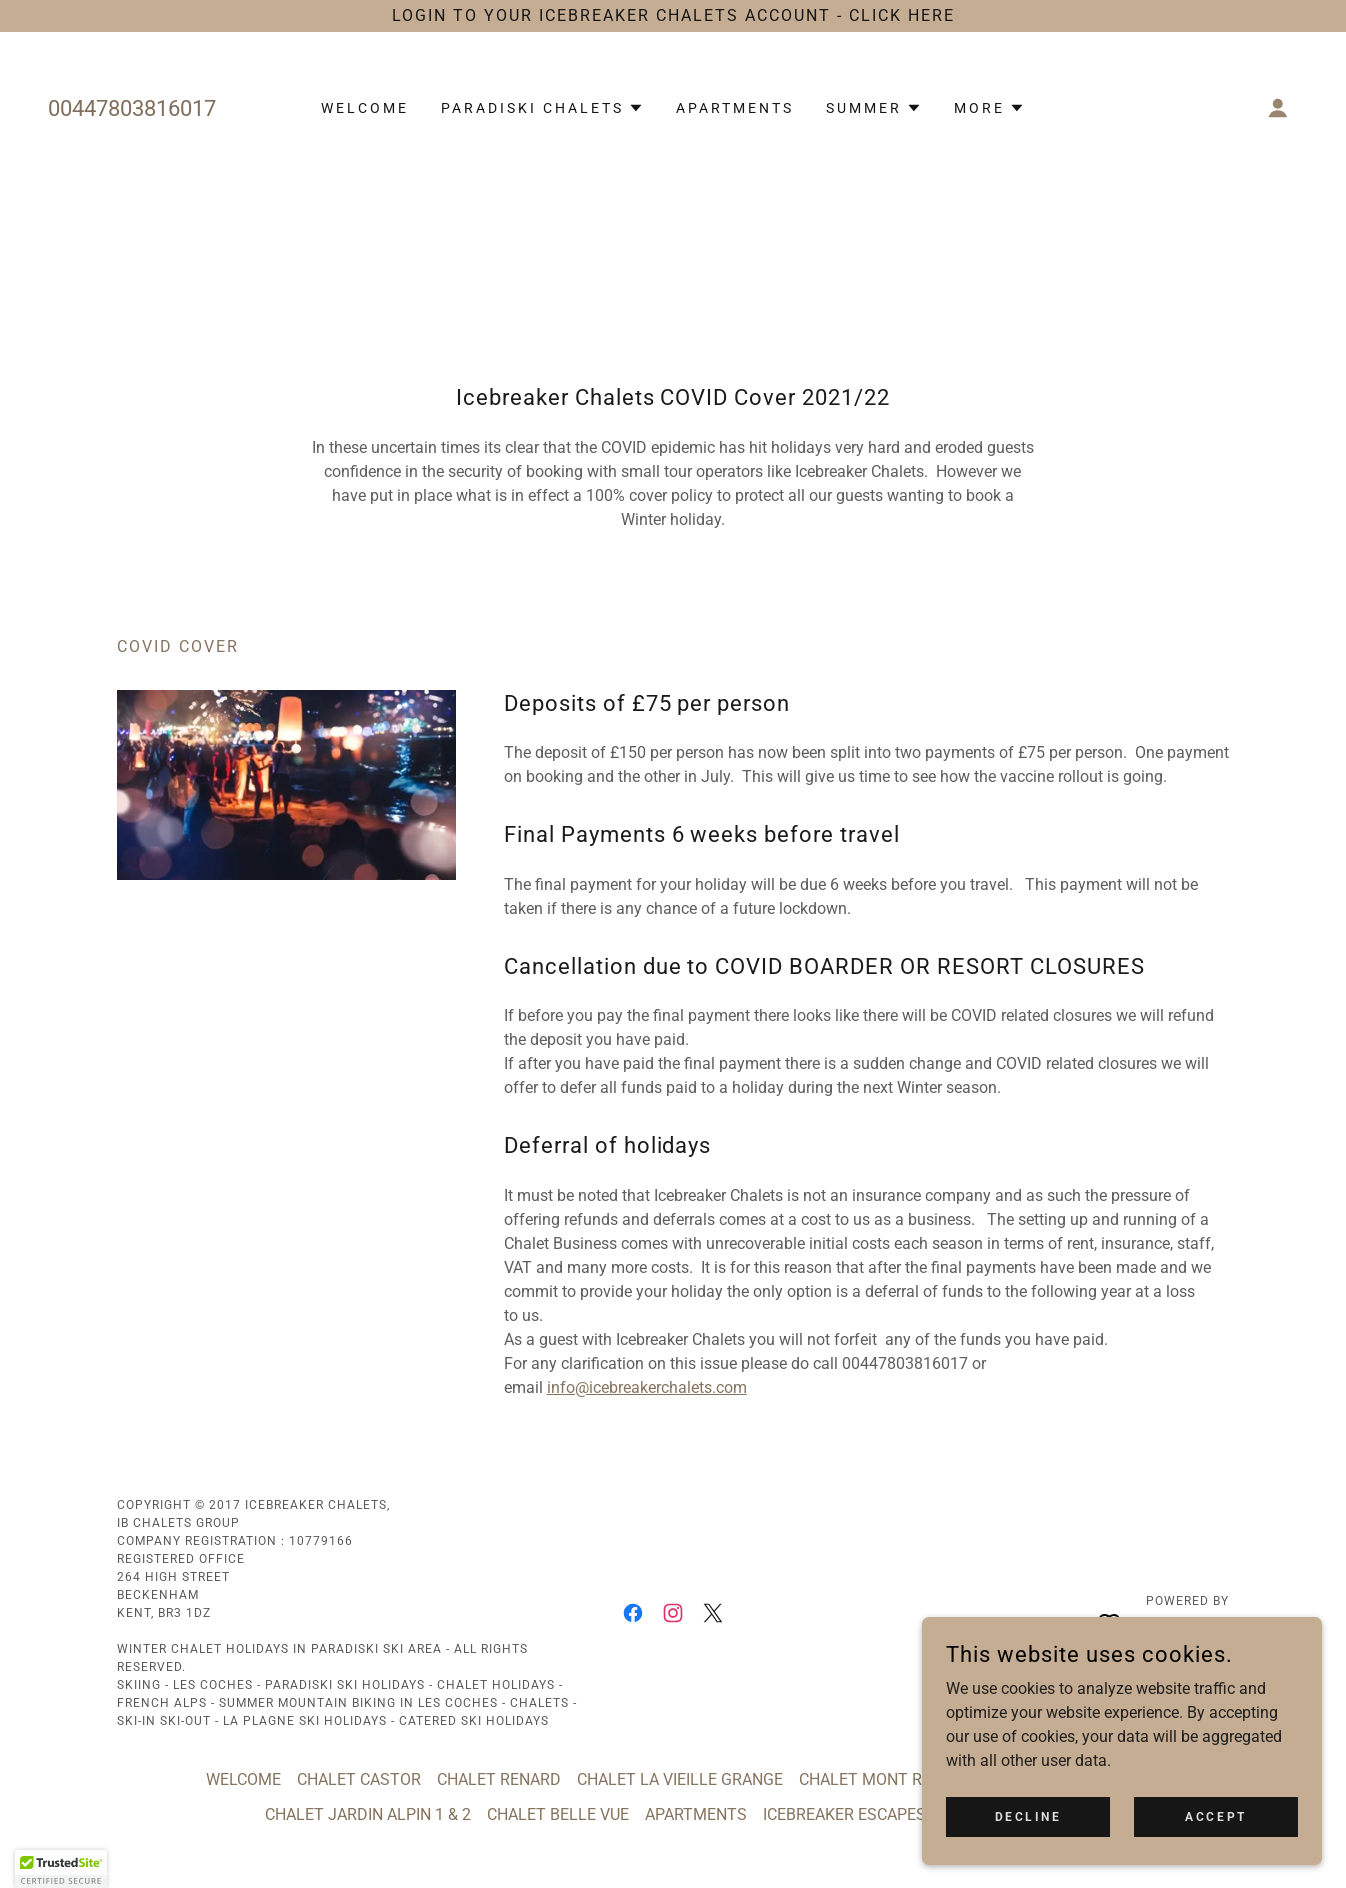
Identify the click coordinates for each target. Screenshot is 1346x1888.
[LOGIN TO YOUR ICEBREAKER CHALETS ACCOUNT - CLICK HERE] (673, 16)
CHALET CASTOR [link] (359, 1779)
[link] (633, 1613)
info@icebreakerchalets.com (647, 1387)
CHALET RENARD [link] (499, 1779)
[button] (542, 108)
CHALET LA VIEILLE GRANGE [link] (680, 1779)
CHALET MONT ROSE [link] (875, 1779)
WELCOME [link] (365, 108)
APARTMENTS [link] (735, 108)
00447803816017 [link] (132, 108)
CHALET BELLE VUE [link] (558, 1814)
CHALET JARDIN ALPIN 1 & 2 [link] (368, 1814)
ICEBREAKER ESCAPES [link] (844, 1814)
